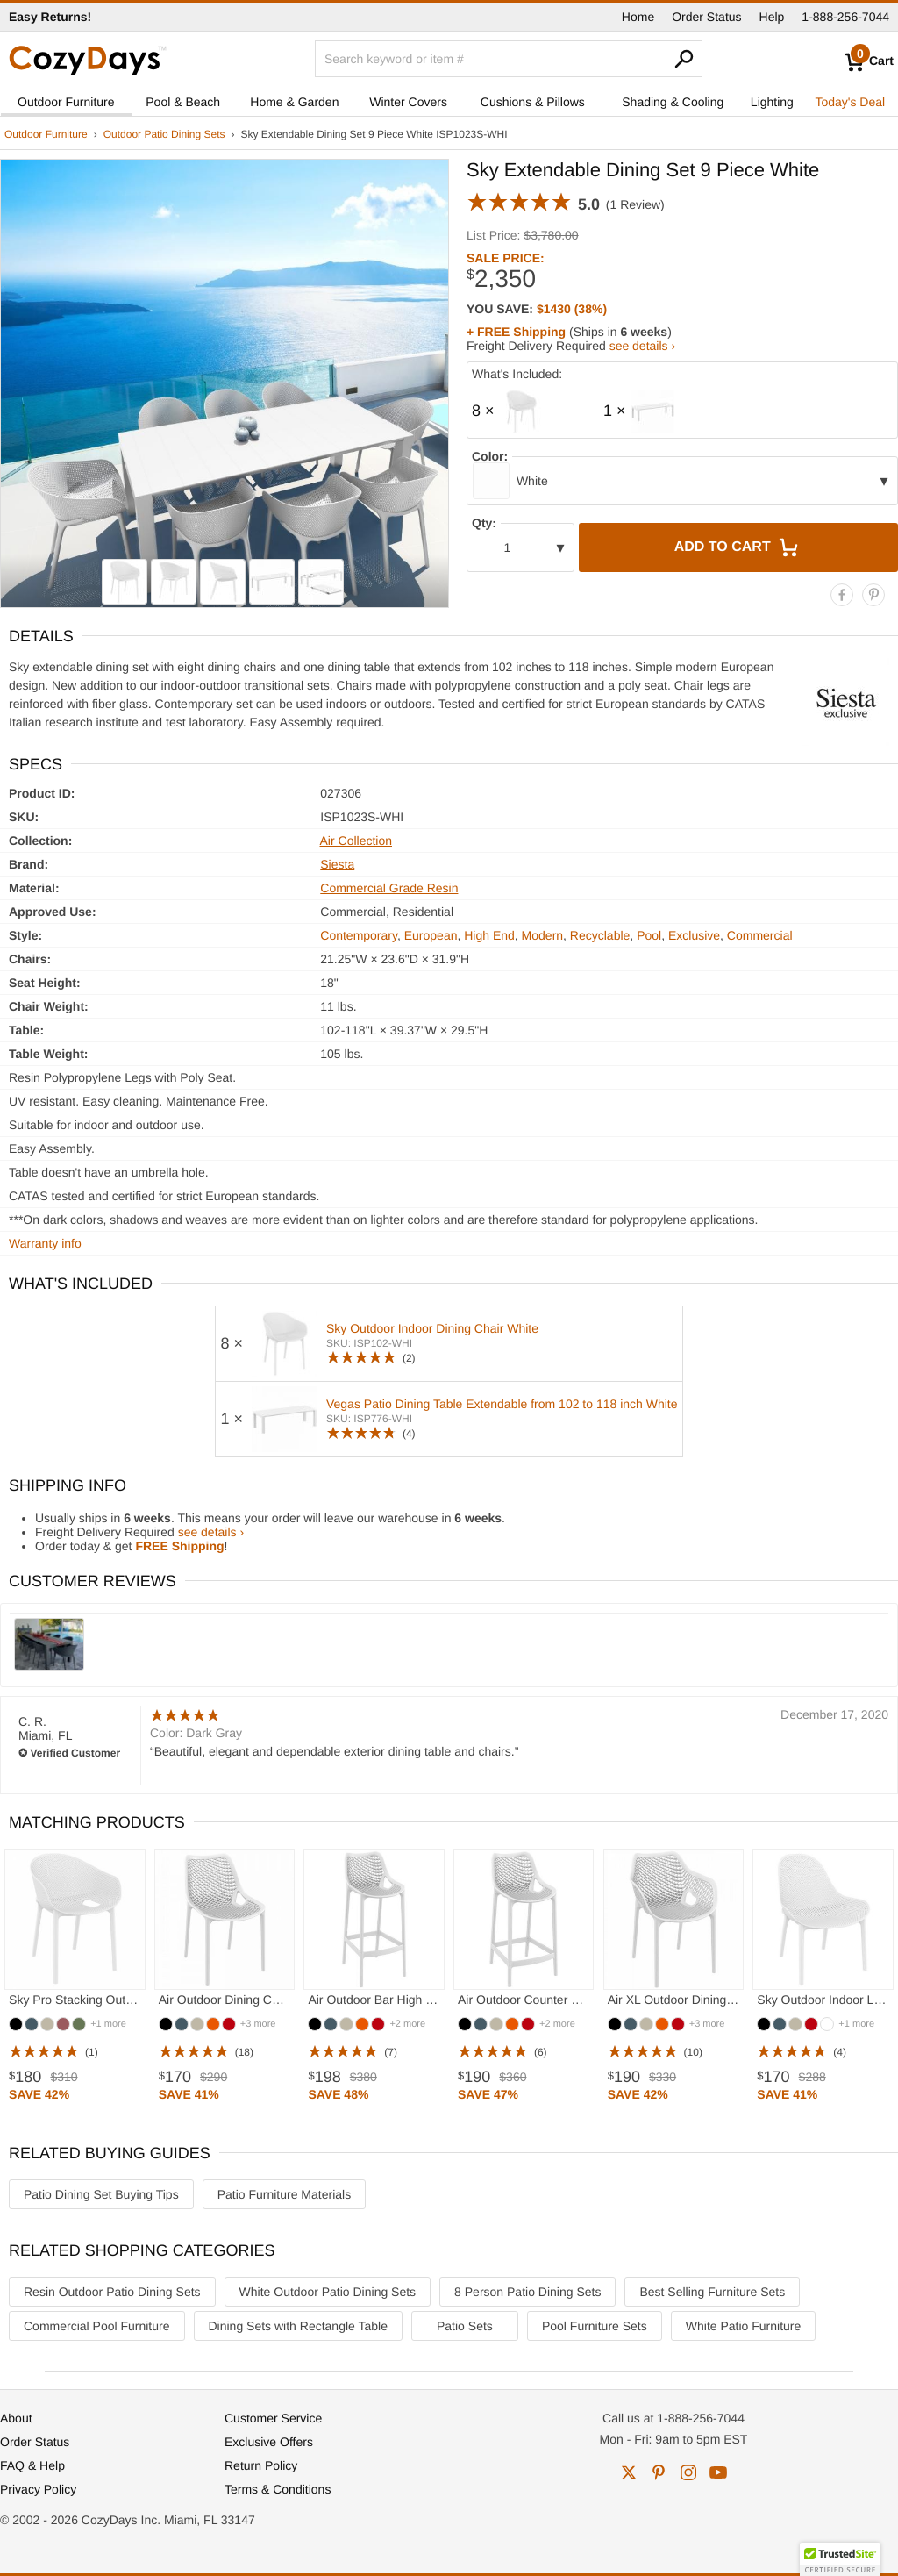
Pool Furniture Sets (594, 2326)
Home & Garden (294, 102)
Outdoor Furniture (66, 102)
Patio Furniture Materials (284, 2194)
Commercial (760, 935)
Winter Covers (408, 102)
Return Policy (260, 2465)
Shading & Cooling (672, 102)
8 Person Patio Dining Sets (527, 2292)
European (431, 935)
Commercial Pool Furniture (97, 2326)
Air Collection (356, 841)
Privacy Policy (38, 2489)
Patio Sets (465, 2326)
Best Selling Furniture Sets (712, 2292)
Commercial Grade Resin (389, 888)
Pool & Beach (183, 102)
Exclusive (694, 935)
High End (489, 935)
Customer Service (273, 2418)
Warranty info (45, 1243)
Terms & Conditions (277, 2489)
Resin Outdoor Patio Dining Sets (112, 2292)
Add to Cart (738, 547)
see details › (642, 346)
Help (772, 17)
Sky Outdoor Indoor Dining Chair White (432, 1328)
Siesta (337, 864)
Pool (649, 935)
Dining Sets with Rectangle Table (298, 2326)
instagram (688, 2472)
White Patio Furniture (744, 2326)
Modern (542, 935)
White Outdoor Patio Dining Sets (328, 2292)
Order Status (706, 17)
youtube (718, 2472)
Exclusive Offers (268, 2442)
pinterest (659, 2472)
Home (638, 17)
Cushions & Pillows (533, 102)
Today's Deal (850, 102)
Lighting (772, 102)
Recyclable (600, 935)
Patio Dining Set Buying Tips (101, 2194)
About (16, 2418)
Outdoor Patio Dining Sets (164, 134)
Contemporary (358, 935)
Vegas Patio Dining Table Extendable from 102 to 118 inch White (502, 1404)
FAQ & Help (32, 2465)
